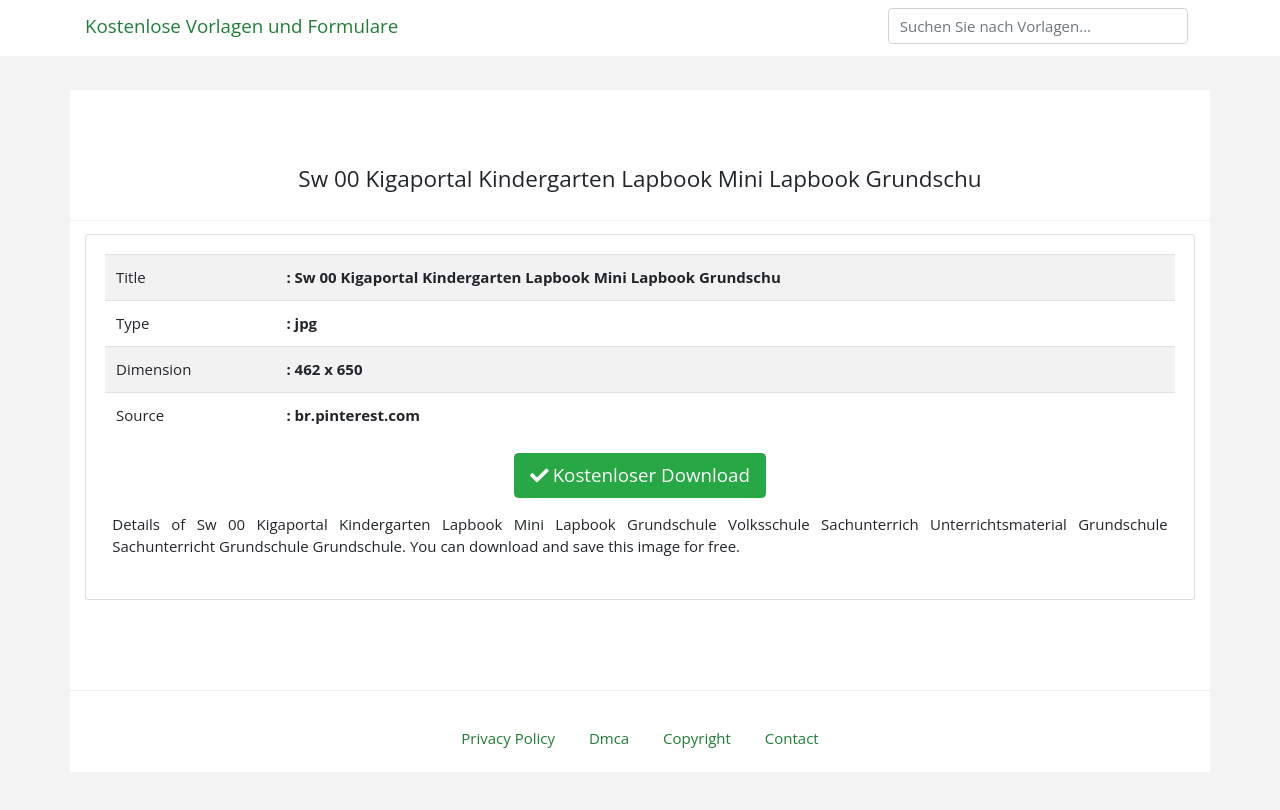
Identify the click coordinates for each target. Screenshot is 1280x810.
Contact (792, 738)
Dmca (609, 738)
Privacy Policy (508, 738)
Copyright (697, 738)
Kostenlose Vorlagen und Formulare (241, 25)
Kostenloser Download (640, 474)
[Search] (1038, 26)
